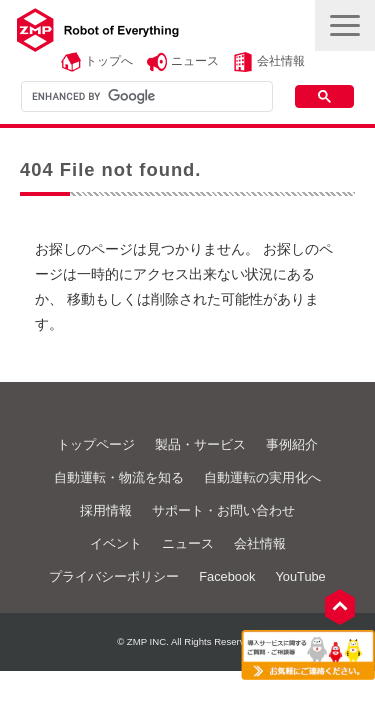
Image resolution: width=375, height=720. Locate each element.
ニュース (195, 61)
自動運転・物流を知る (119, 477)
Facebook (227, 576)
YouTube (300, 576)
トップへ (109, 61)
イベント (116, 543)
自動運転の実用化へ (262, 477)
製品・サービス (200, 444)
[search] (145, 96)
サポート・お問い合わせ (223, 510)
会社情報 (281, 61)
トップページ (96, 444)
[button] (345, 25)
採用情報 (106, 510)
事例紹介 (292, 444)
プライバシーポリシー (114, 576)
